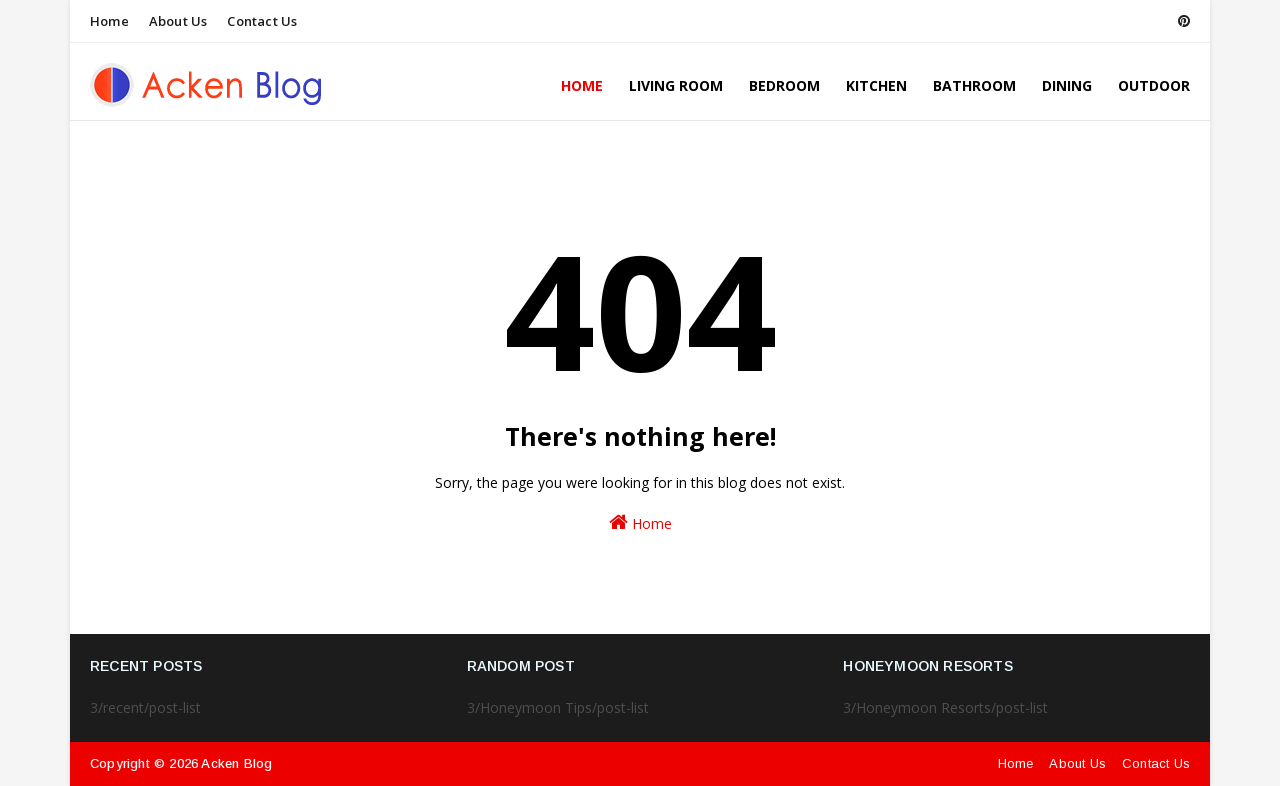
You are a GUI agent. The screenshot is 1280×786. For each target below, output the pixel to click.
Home (109, 21)
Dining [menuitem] (1067, 85)
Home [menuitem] (582, 85)
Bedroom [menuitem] (784, 85)
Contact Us (262, 21)
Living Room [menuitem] (676, 85)
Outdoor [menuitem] (1154, 85)
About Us (178, 21)
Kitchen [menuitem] (876, 85)
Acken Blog (236, 763)
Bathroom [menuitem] (974, 85)
